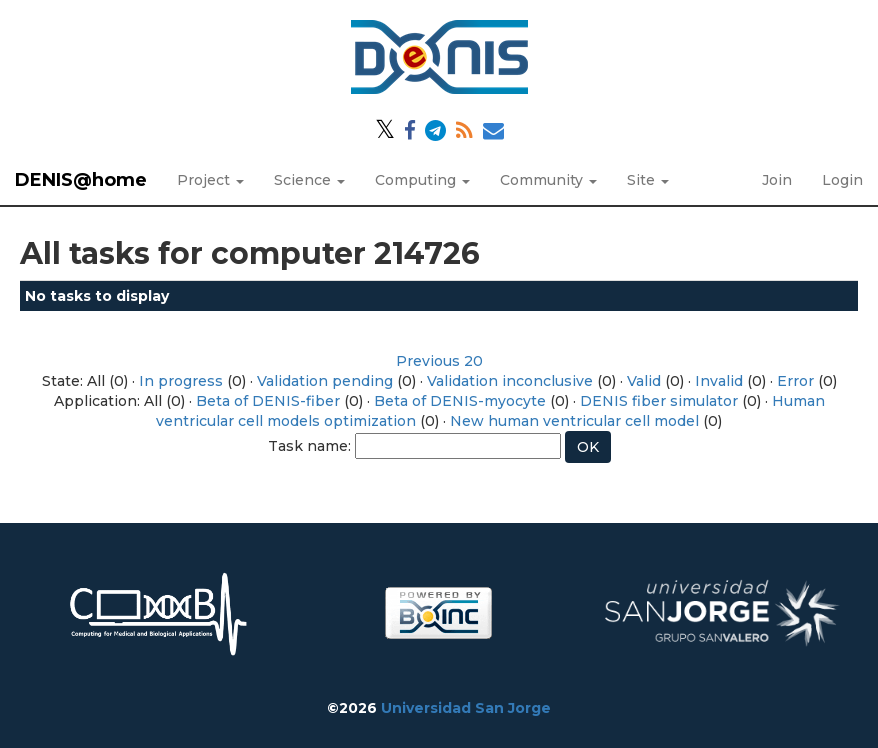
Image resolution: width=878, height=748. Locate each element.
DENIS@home (81, 180)
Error (795, 381)
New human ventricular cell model (574, 421)
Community (548, 180)
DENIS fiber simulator (659, 401)
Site (648, 180)
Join (777, 180)
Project (210, 180)
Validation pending (325, 381)
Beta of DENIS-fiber (268, 401)
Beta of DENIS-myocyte (460, 401)
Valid (644, 381)
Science (309, 180)
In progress (181, 381)
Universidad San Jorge (466, 708)
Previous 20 (439, 361)
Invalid (719, 381)
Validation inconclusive (510, 381)
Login (842, 180)
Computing (422, 180)
